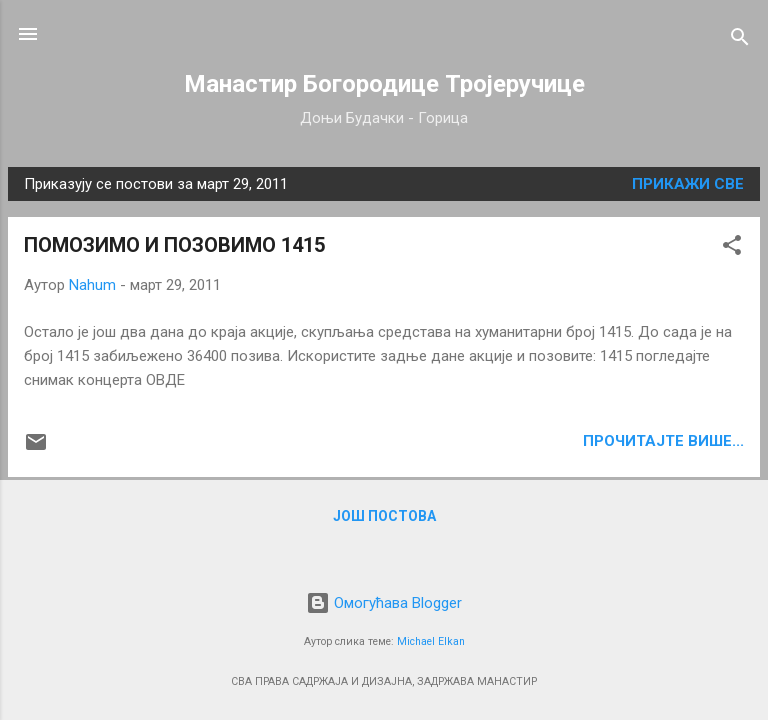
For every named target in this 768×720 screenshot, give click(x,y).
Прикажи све (688, 184)
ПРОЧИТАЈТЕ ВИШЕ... (663, 441)
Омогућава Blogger (384, 603)
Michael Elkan (431, 641)
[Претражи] (740, 40)
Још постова (384, 516)
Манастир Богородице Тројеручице (384, 84)
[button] (732, 248)
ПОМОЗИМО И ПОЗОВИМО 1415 (174, 245)
